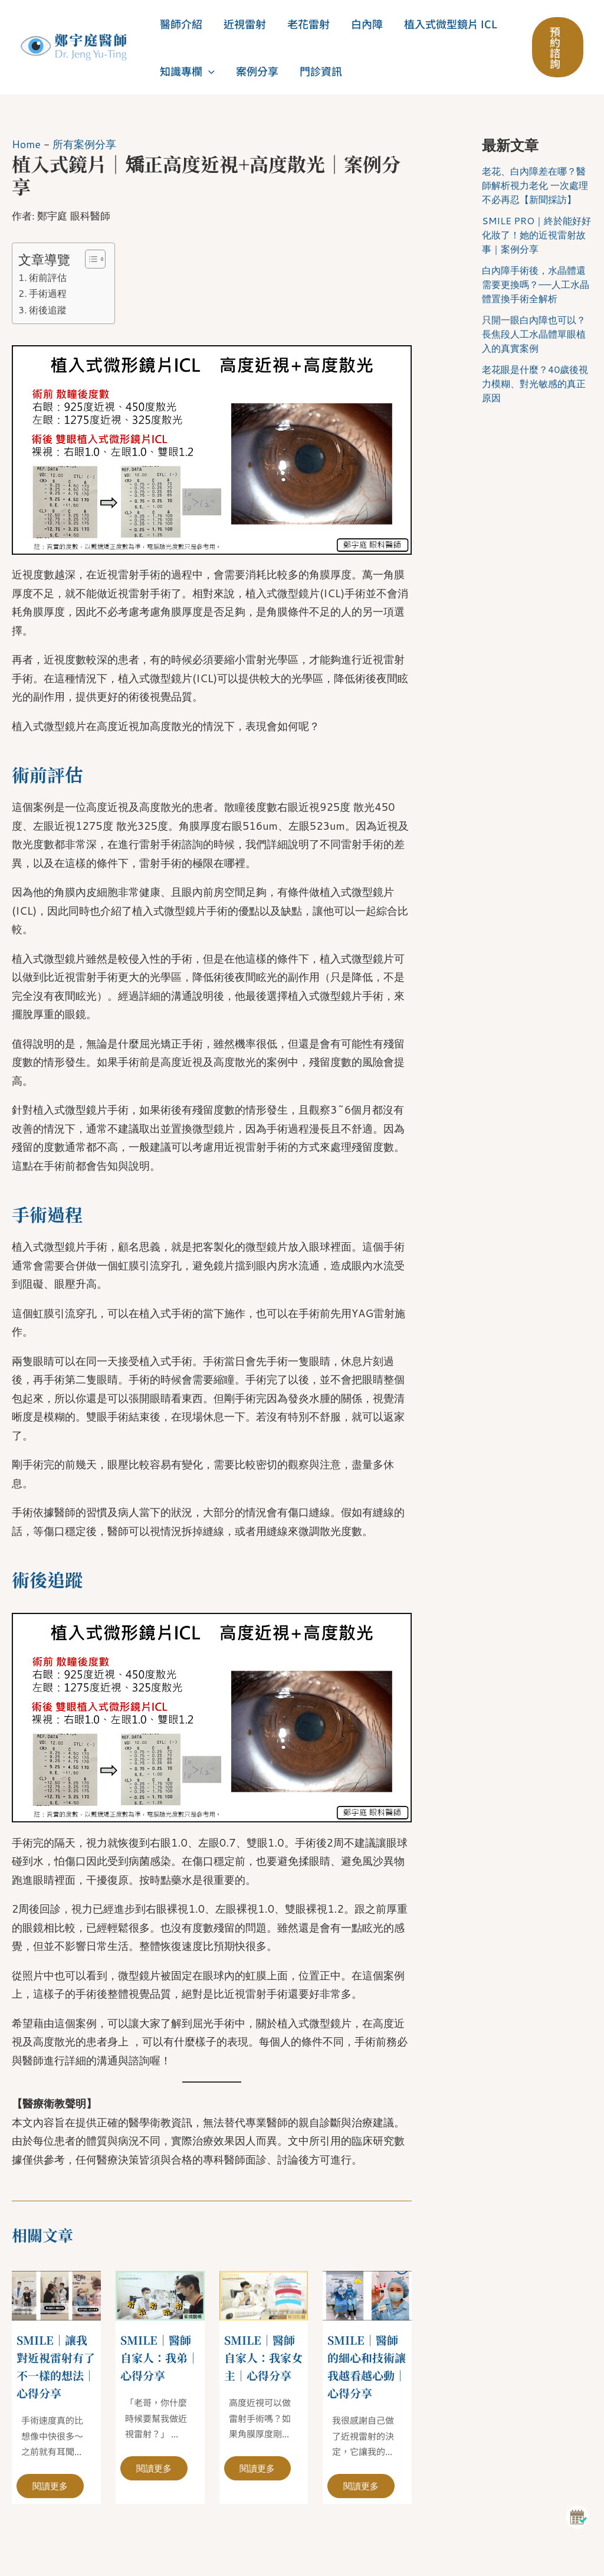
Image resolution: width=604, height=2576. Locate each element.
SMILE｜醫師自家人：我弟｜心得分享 (157, 2356)
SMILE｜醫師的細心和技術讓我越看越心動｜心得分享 (364, 2365)
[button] (208, 70)
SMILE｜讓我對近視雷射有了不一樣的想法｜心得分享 (54, 2365)
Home (26, 144)
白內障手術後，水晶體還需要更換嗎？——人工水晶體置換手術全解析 (535, 284)
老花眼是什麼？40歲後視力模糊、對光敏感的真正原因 (535, 383)
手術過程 (48, 293)
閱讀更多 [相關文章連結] (52, 2485)
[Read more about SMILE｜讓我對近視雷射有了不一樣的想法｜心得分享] (56, 2293)
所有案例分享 (85, 144)
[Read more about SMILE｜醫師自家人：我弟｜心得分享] (160, 2293)
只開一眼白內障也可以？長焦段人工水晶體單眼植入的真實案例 (534, 334)
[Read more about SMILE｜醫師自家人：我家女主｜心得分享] (263, 2293)
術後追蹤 (48, 309)
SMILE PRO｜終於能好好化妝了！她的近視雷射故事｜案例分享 (536, 235)
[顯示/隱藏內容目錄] (89, 258)
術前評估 (48, 276)
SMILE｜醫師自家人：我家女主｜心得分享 (261, 2365)
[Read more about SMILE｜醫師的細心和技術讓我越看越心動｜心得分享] (367, 2293)
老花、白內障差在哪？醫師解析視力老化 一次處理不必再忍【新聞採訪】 (535, 185)
